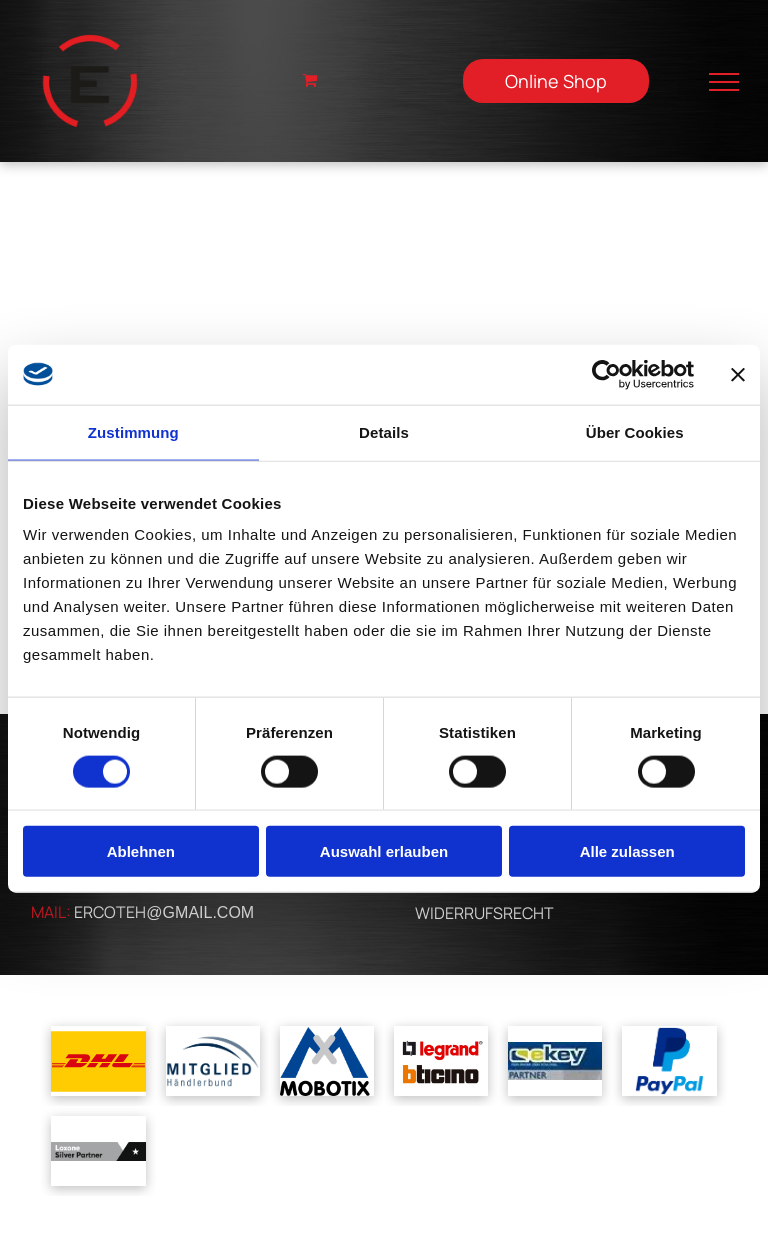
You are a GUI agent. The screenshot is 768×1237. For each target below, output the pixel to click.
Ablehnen (141, 851)
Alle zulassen (627, 851)
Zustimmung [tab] (133, 431)
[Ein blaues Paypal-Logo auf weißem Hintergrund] (669, 1061)
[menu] (724, 82)
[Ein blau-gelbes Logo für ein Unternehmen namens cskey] (555, 1061)
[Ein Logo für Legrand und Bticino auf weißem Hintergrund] (441, 1061)
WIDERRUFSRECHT (484, 913)
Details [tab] (384, 431)
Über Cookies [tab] (635, 431)
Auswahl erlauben (384, 851)
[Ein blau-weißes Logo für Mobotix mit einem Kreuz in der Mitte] (327, 1061)
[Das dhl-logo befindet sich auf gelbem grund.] (98, 1061)
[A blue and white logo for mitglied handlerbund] (213, 1061)
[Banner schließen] (738, 374)
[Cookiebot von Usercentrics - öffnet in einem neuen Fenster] (606, 374)
